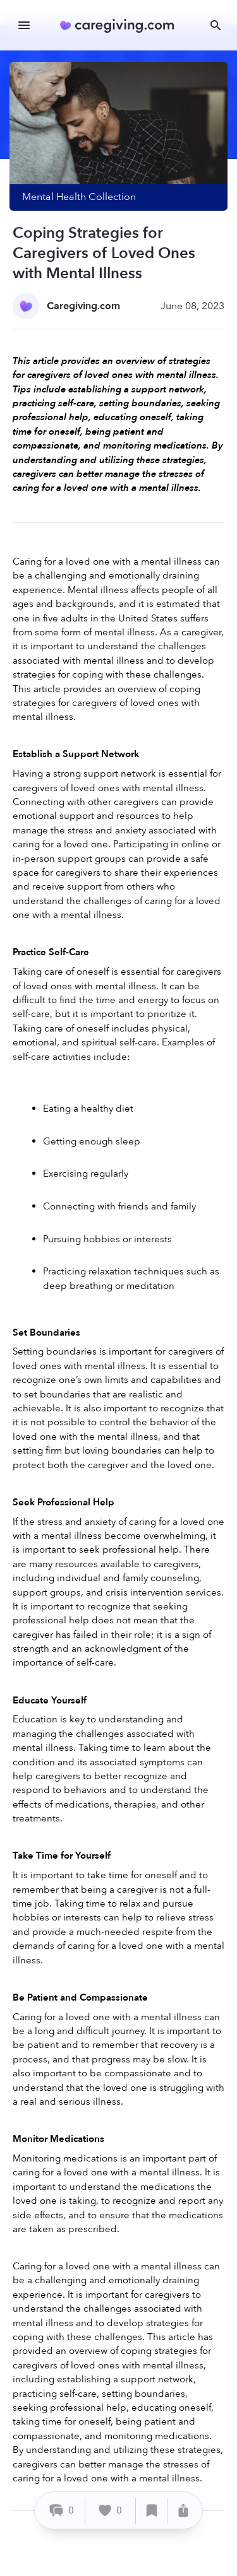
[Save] (151, 2511)
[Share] (183, 2511)
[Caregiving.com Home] (121, 25)
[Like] (110, 2511)
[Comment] (61, 2511)
